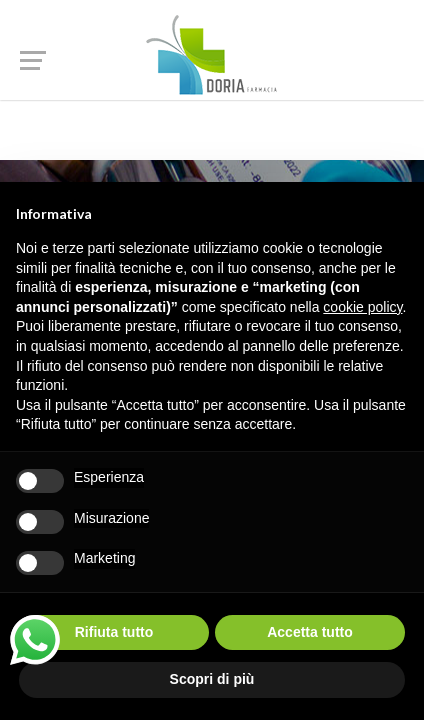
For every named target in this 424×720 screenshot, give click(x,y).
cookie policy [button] (362, 307)
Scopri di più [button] (212, 679)
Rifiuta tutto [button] (114, 632)
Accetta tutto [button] (310, 632)
